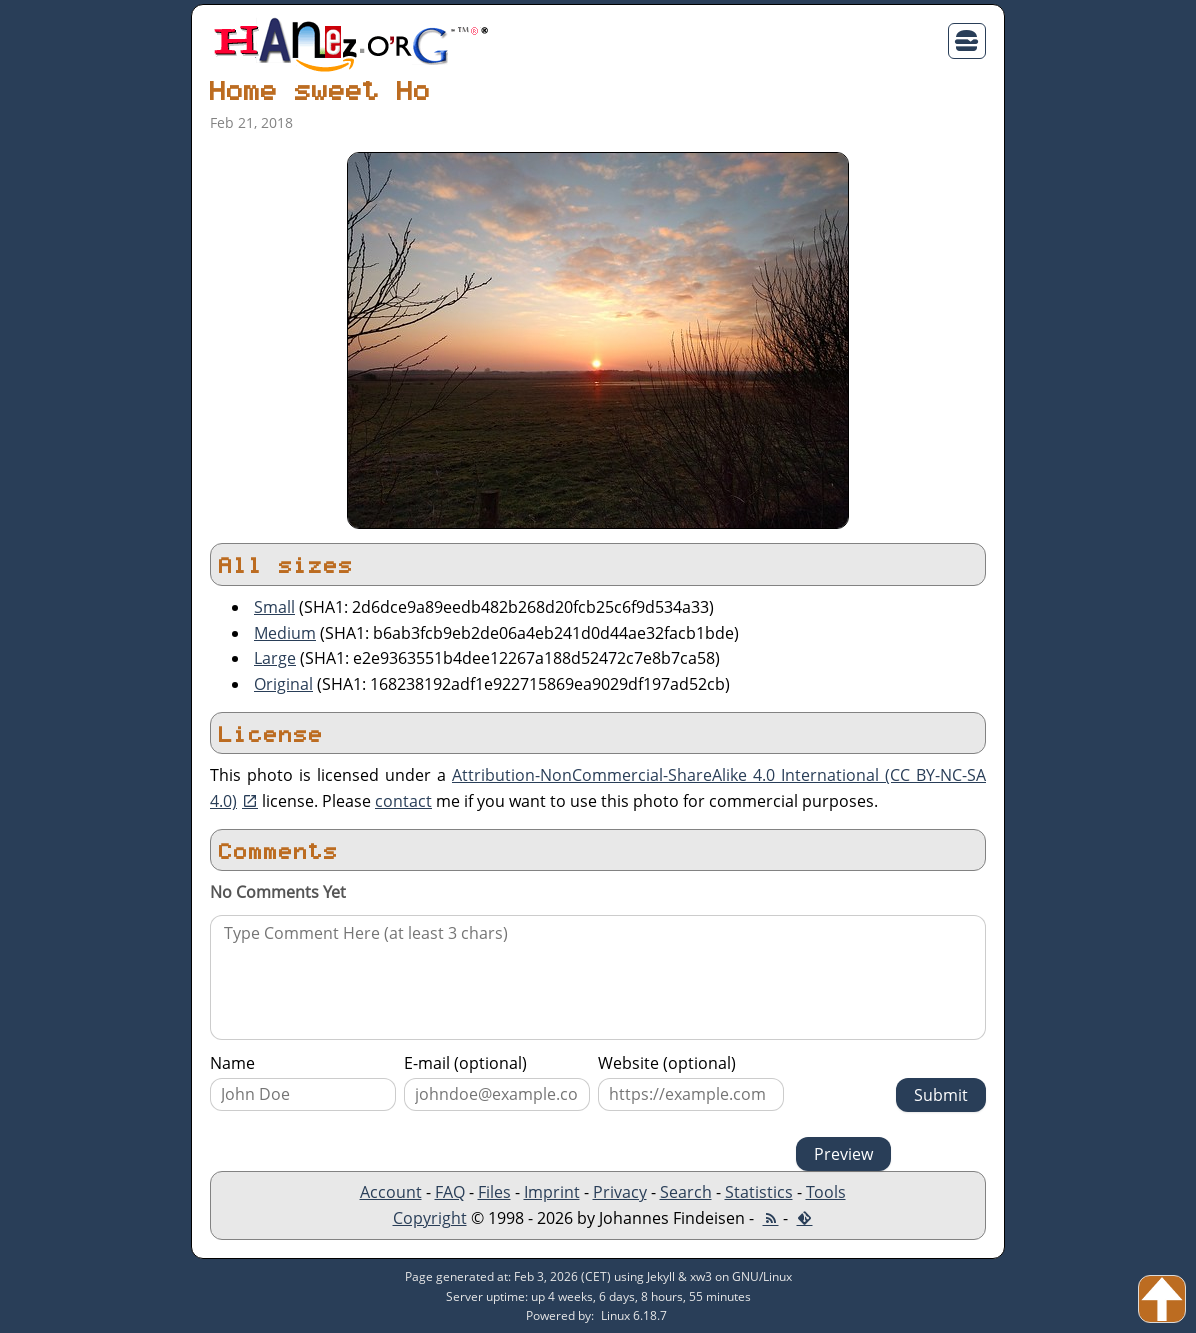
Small (274, 607)
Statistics (759, 1192)
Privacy (620, 1192)
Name (232, 1063)
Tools (826, 1192)
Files (494, 1192)
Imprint (552, 1192)
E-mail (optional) (465, 1063)
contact (403, 801)
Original (283, 684)
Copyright (430, 1218)
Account (391, 1192)
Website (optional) (667, 1063)
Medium (285, 633)
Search (686, 1192)
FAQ (450, 1192)
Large (275, 658)
